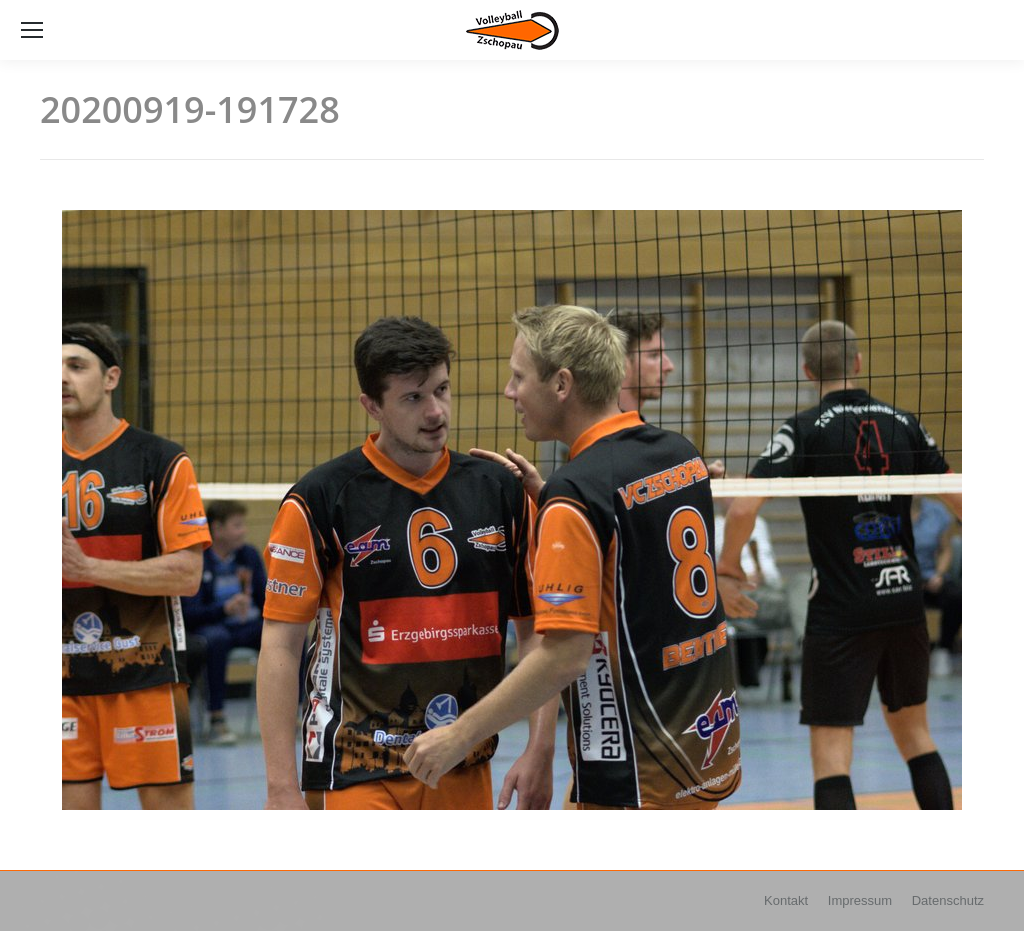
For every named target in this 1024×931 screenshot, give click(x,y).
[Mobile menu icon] (32, 30)
